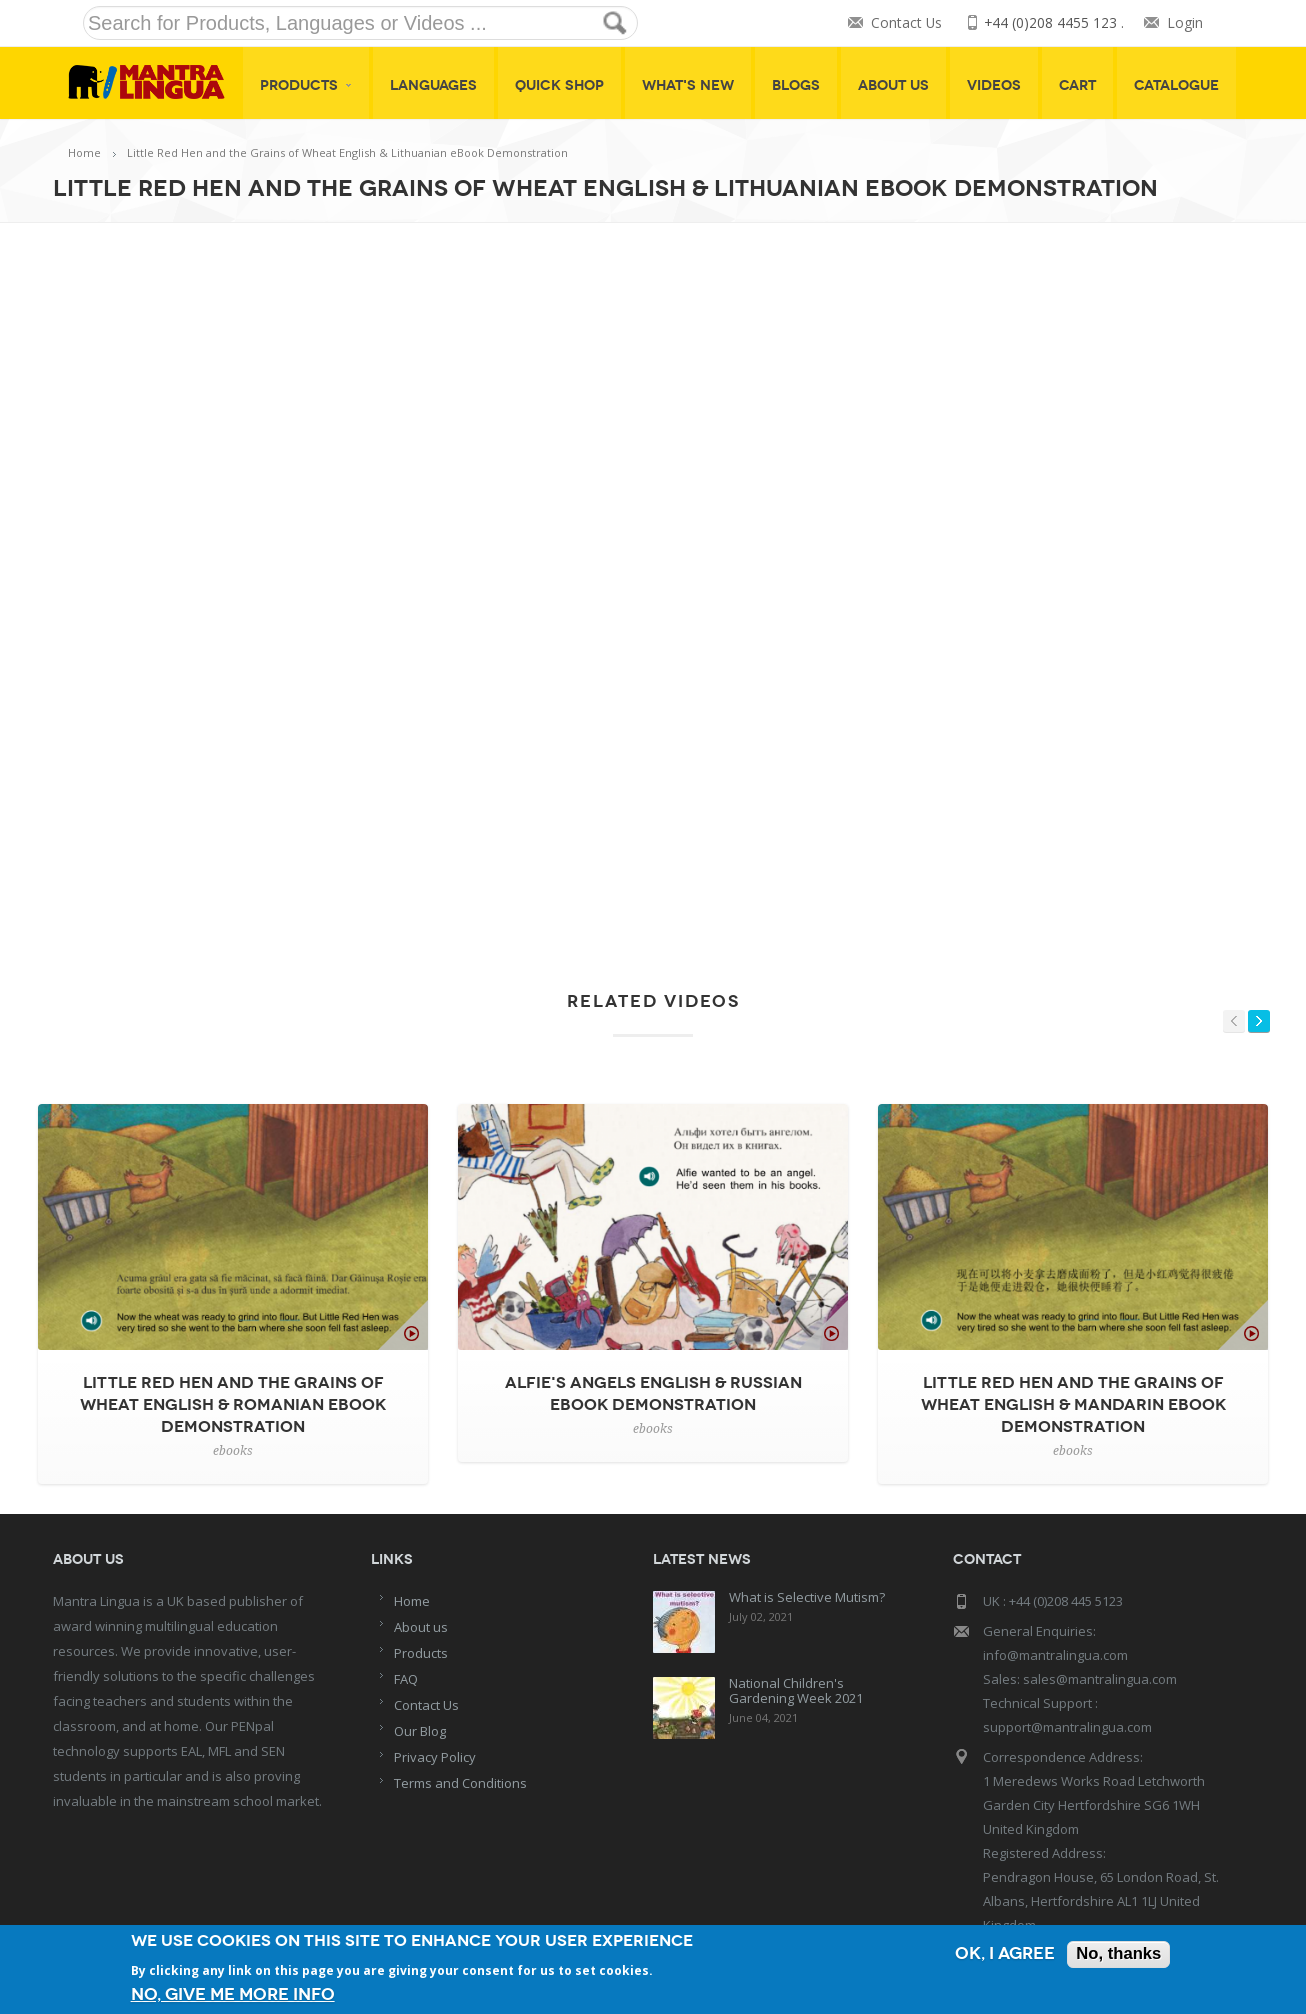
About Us (893, 85)
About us (421, 1627)
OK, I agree (1003, 1955)
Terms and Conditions (460, 1783)
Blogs (796, 85)
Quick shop (559, 85)
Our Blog (420, 1731)
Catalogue (1176, 85)
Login (1185, 23)
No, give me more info (233, 1994)
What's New (688, 85)
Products (306, 85)
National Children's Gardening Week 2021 (796, 1690)
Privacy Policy (435, 1757)
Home (84, 152)
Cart (1077, 85)
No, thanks (1117, 1955)
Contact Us (905, 23)
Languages (433, 85)
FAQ (406, 1679)
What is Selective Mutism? (807, 1597)
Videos (994, 85)
